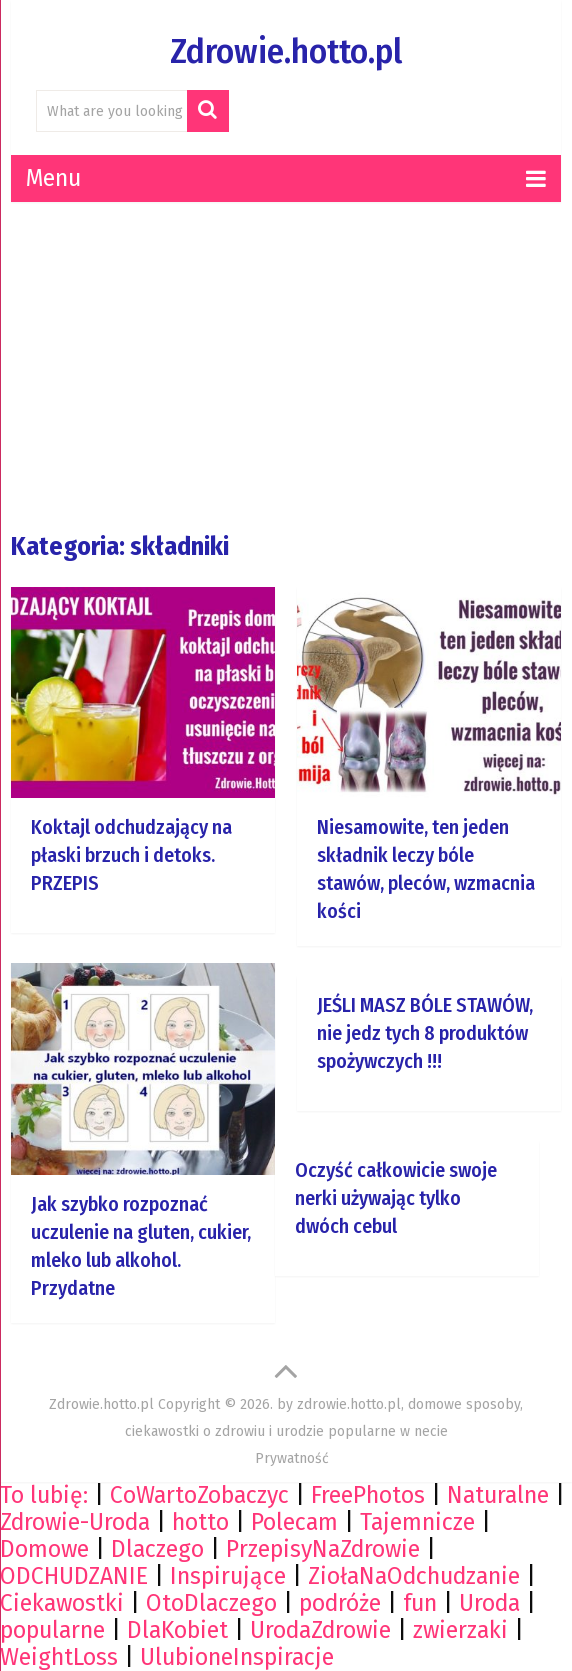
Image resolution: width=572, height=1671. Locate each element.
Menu (53, 178)
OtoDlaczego (211, 1603)
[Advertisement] (291, 367)
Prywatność (292, 1458)
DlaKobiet (177, 1630)
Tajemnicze (417, 1522)
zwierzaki (460, 1630)
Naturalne (498, 1495)
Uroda (489, 1603)
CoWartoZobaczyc (199, 1495)
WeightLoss (59, 1657)
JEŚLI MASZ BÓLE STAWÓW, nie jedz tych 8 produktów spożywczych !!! (425, 1033)
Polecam (294, 1522)
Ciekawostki (62, 1603)
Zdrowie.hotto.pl (286, 51)
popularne (52, 1630)
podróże (340, 1603)
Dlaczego (157, 1549)
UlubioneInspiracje (237, 1657)
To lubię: (44, 1495)
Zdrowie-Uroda (75, 1522)
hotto (200, 1522)
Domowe (44, 1549)
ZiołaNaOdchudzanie (414, 1576)
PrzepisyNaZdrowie (323, 1549)
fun (420, 1603)
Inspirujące (228, 1576)
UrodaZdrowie (320, 1630)
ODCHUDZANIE (74, 1576)
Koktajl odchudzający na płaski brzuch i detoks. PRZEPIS (131, 855)
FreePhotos (368, 1495)
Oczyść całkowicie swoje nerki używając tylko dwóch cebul (396, 1198)
